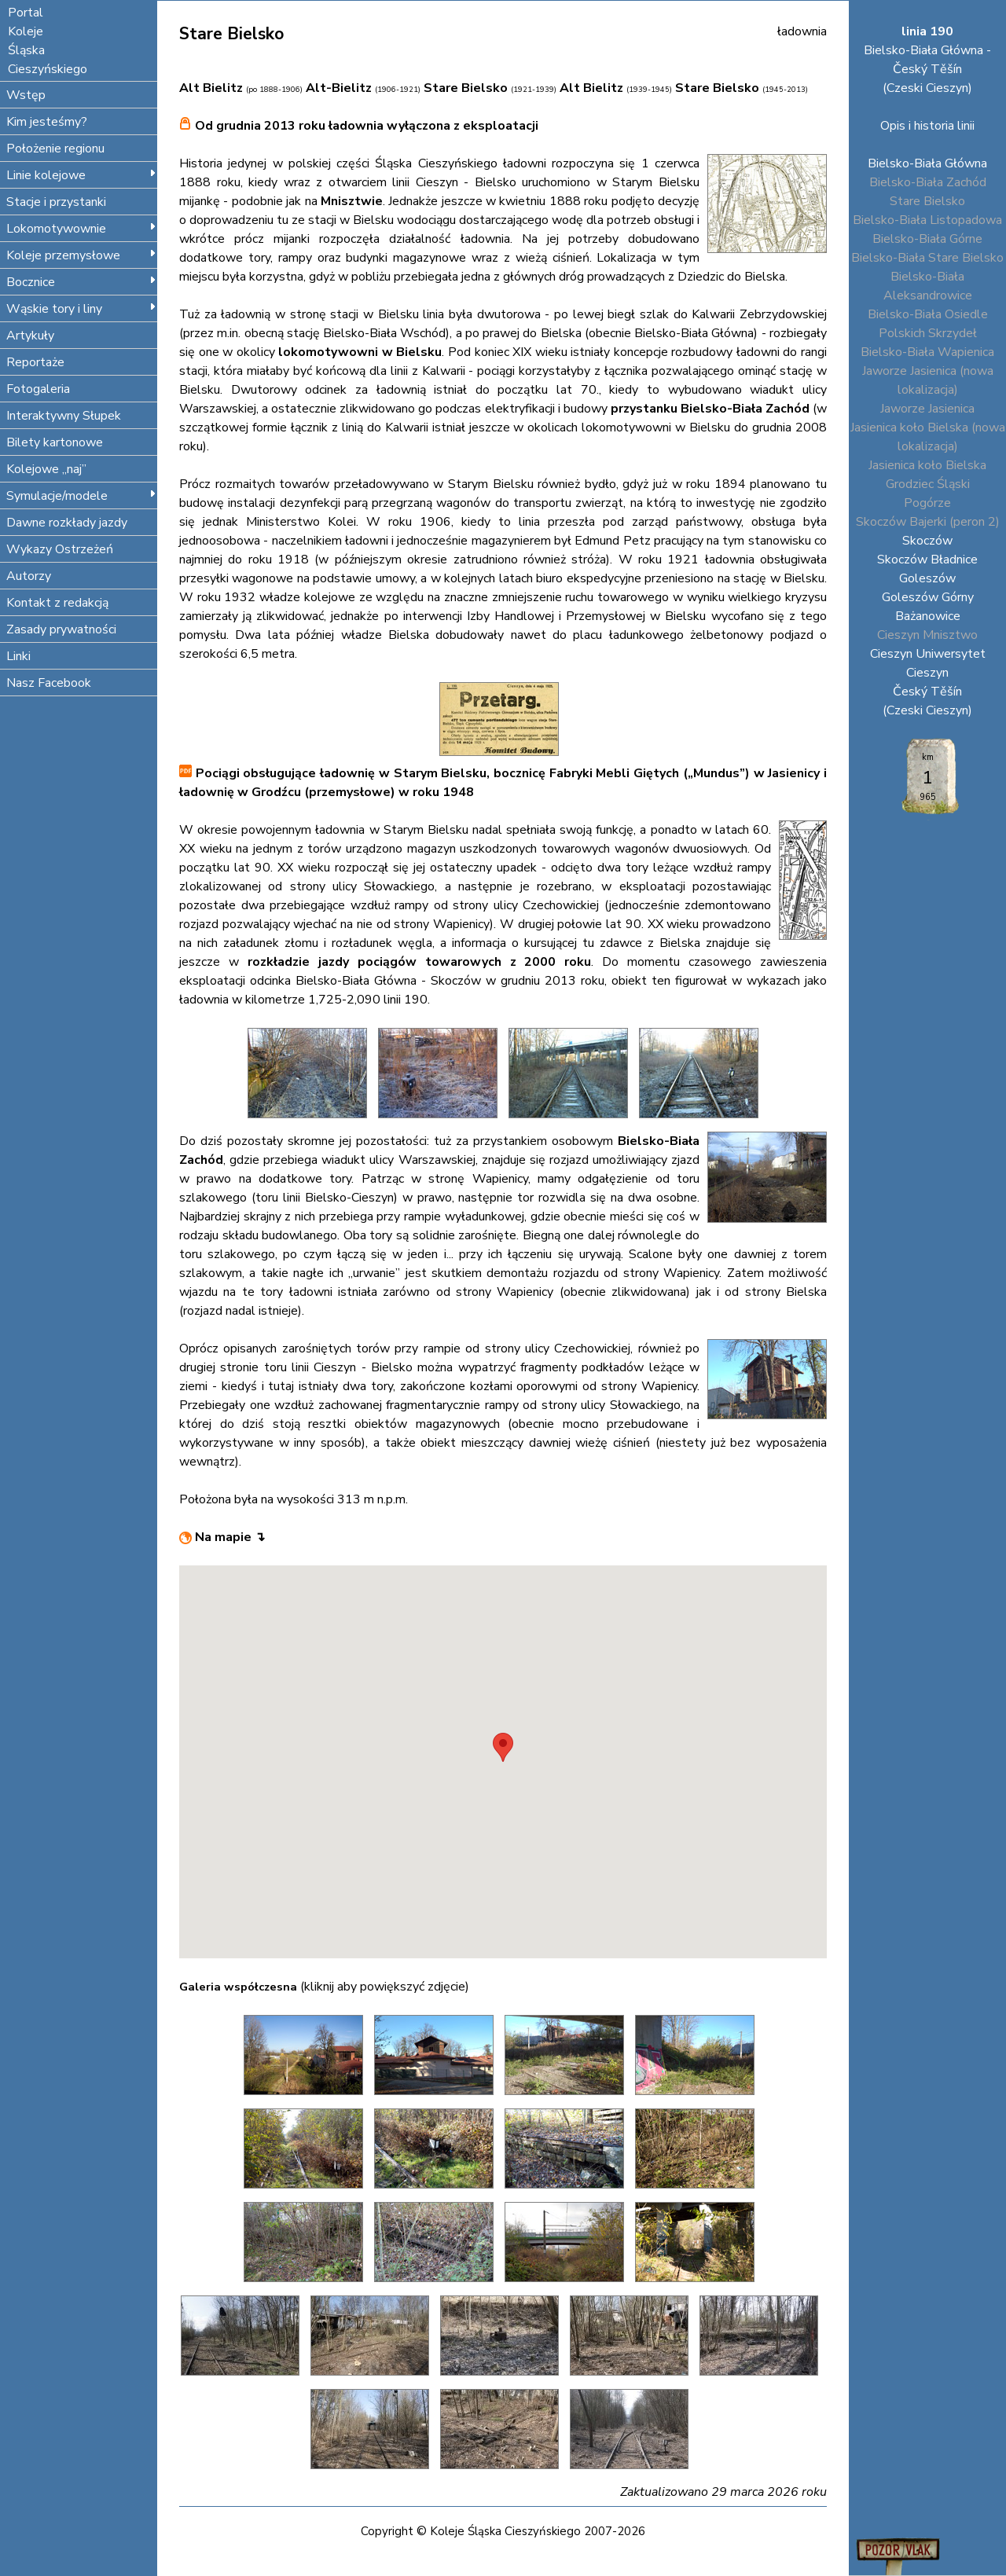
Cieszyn (927, 672)
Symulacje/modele (81, 496)
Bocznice (81, 282)
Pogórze (927, 503)
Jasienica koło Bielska (927, 465)
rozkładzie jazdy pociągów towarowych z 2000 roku (420, 962)
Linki (18, 656)
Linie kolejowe (81, 175)
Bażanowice (927, 616)
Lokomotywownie (81, 228)
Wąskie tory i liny (81, 308)
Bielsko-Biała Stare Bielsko (927, 257)
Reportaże (35, 362)
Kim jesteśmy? (46, 121)
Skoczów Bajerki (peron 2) (928, 521)
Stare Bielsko (927, 201)
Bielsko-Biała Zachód (927, 182)
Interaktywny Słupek (63, 415)
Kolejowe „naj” (46, 469)
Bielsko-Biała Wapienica (927, 352)
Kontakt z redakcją (57, 602)
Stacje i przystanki (56, 202)
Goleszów (927, 578)
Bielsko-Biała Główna (927, 163)
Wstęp (26, 95)
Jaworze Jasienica (927, 408)
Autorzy (28, 576)
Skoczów (927, 540)
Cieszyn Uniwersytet (928, 653)
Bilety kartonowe (54, 442)
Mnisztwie (352, 201)
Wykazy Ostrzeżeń (59, 549)
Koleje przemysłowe (81, 255)
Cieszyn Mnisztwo (927, 635)
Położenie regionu (55, 148)
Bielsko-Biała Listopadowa (927, 220)
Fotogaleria (38, 389)
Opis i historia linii (927, 125)
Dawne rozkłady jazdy (66, 522)
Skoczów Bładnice (927, 559)
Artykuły (30, 335)
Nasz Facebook (48, 683)
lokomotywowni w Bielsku (360, 352)
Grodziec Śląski (928, 484)
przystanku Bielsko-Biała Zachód (710, 408)
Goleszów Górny (928, 597)
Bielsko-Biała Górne (927, 239)
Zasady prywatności (61, 629)
